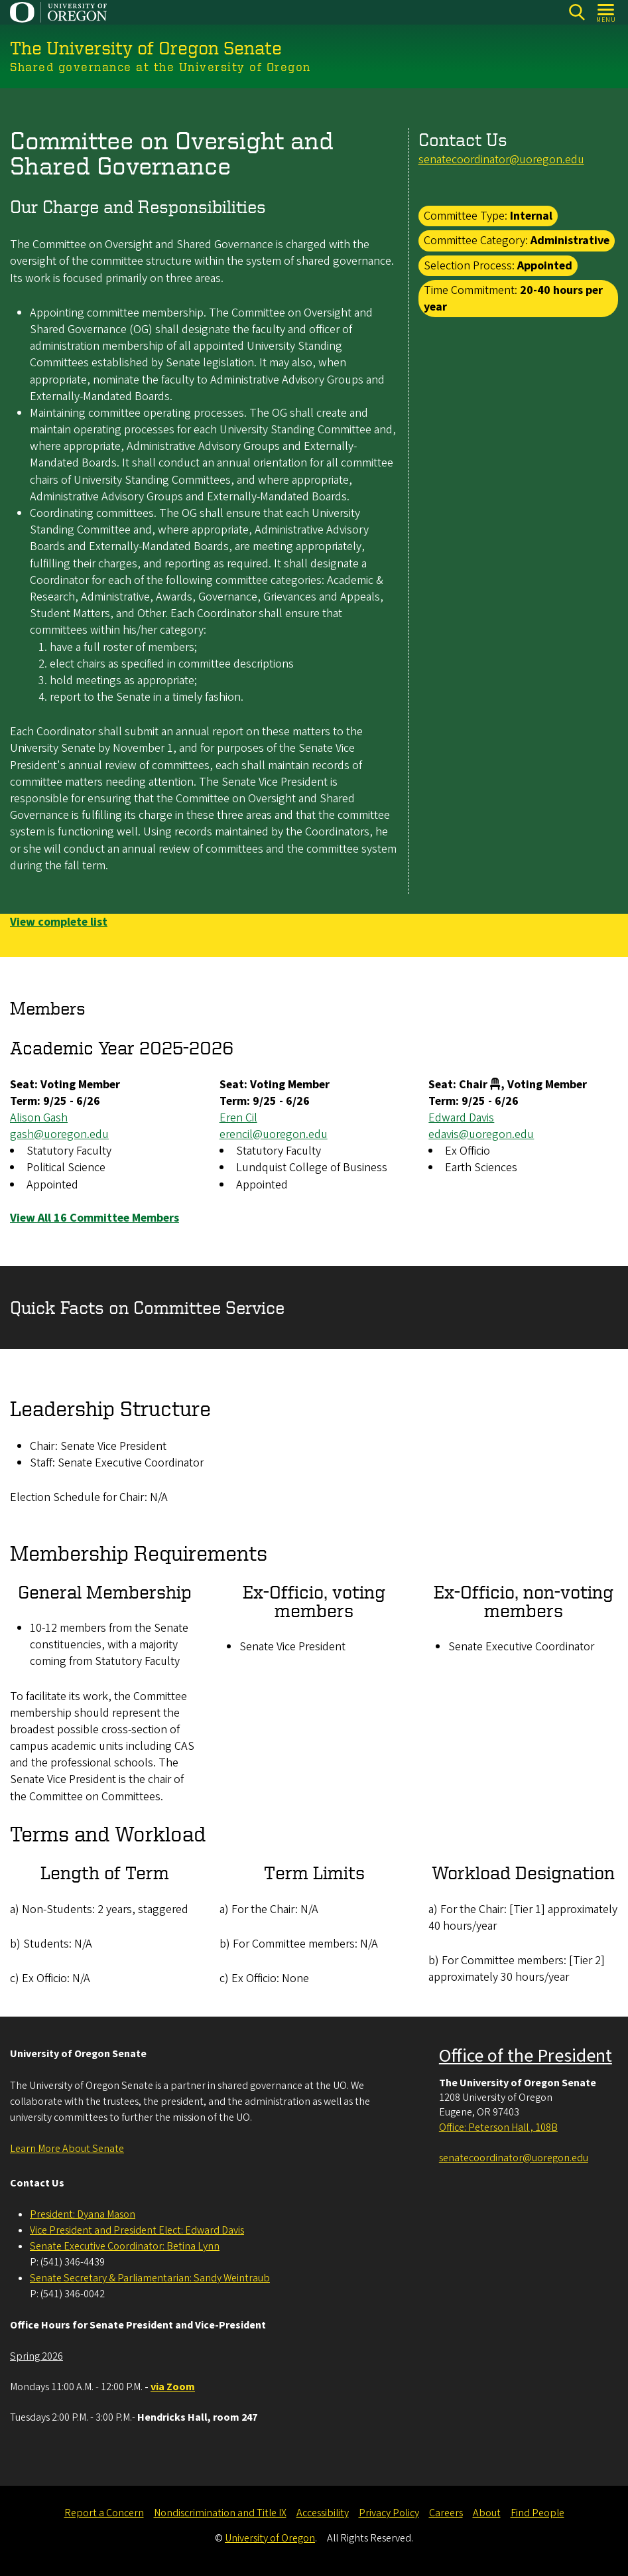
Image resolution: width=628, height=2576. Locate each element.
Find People (537, 2513)
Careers (446, 2513)
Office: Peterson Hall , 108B (498, 2127)
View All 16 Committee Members (94, 1218)
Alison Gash (39, 1117)
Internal (531, 216)
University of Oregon (270, 2538)
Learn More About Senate (67, 2148)
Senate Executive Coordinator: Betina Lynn (125, 2246)
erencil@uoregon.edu (274, 1134)
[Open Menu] (606, 12)
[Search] (576, 12)
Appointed (544, 265)
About (487, 2513)
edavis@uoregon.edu (481, 1134)
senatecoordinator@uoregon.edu (501, 159)
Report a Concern (104, 2513)
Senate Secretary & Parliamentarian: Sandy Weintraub (150, 2278)
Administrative (570, 240)
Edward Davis (461, 1117)
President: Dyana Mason (82, 2214)
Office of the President (525, 2055)
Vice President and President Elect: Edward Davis (137, 2230)
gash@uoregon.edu (59, 1134)
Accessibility (322, 2513)
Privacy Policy (389, 2513)
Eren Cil (238, 1117)
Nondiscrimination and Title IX (220, 2513)
